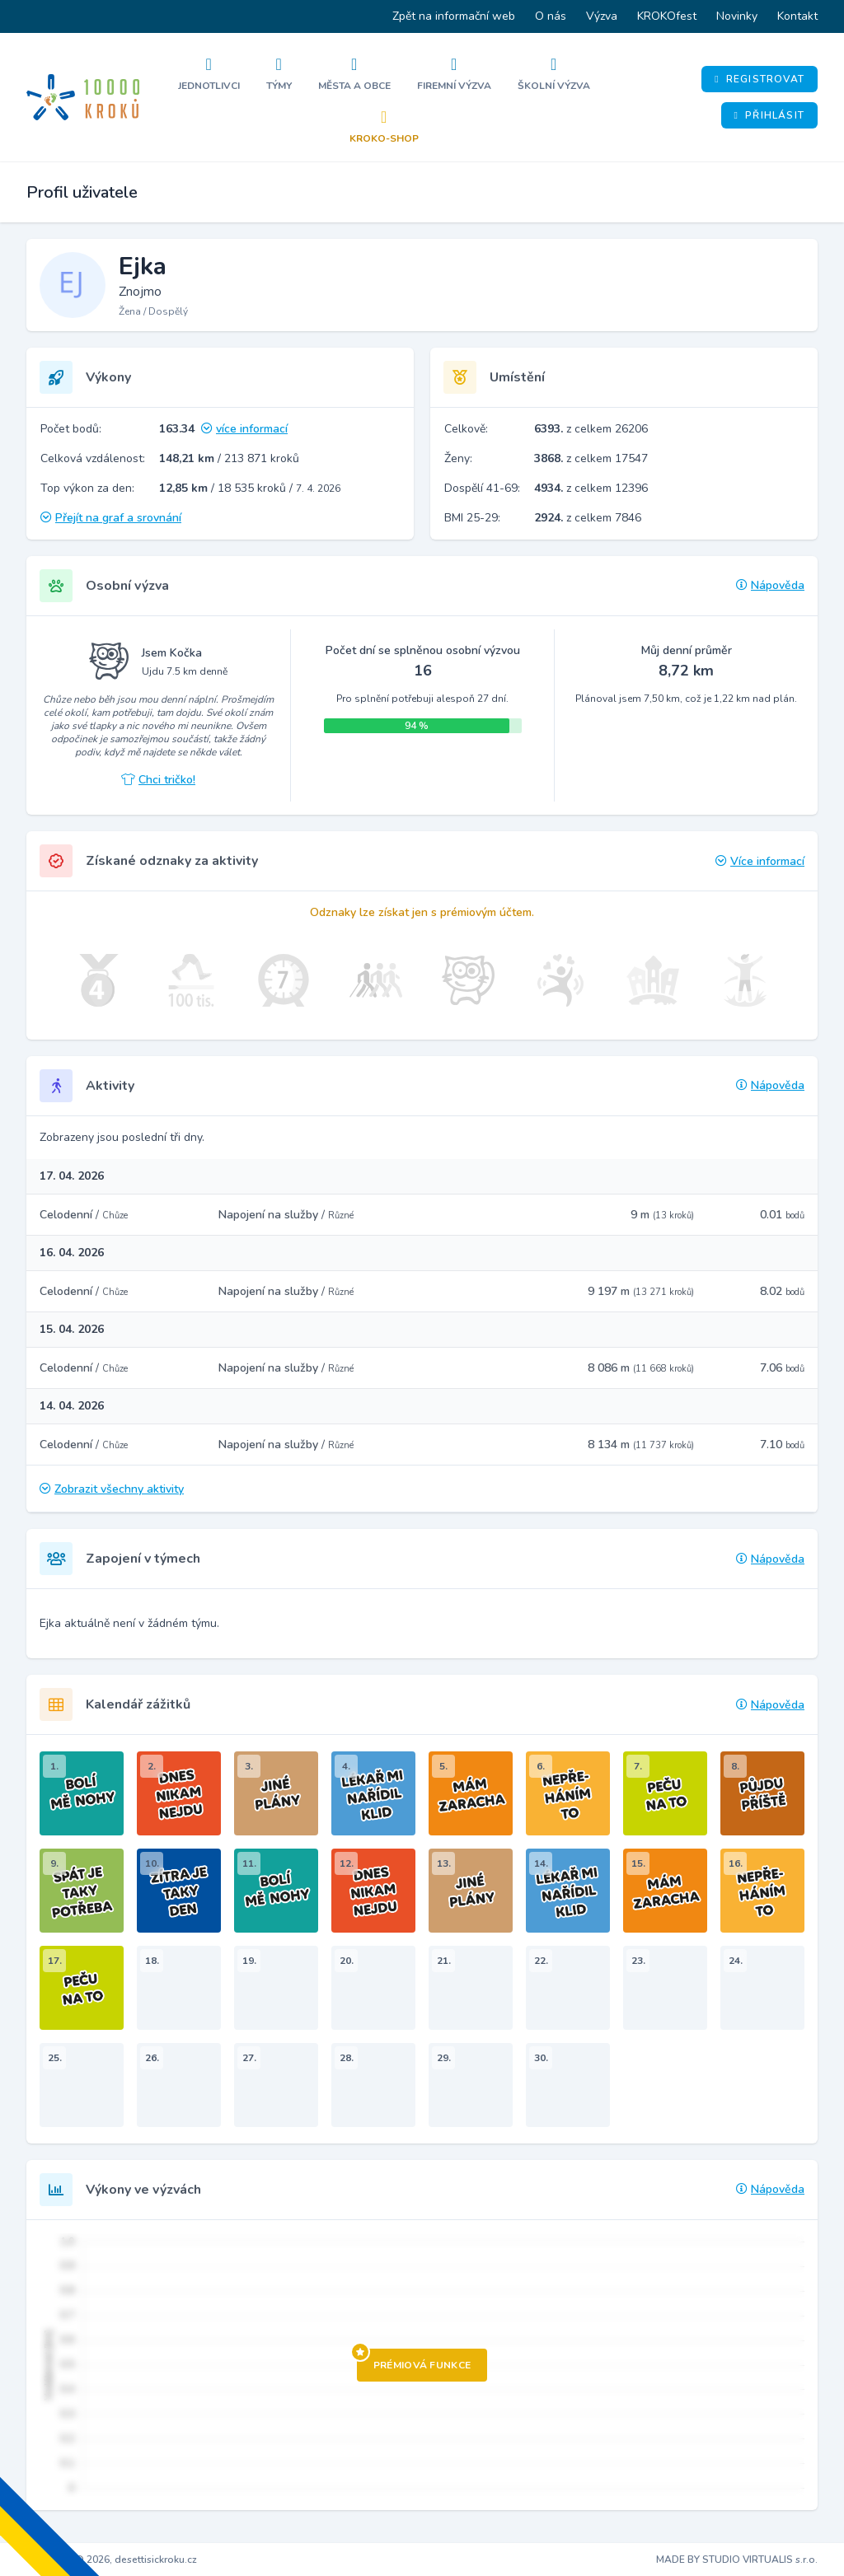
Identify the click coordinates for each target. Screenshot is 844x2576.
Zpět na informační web (453, 16)
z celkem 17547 (591, 458)
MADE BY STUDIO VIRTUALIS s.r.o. (737, 2559)
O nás (550, 16)
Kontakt (797, 16)
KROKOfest (666, 16)
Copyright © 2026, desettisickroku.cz (111, 2559)
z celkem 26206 (591, 429)
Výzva (601, 16)
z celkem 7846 (587, 518)
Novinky (736, 16)
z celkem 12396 (591, 488)
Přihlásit (769, 115)
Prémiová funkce (414, 2360)
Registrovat (759, 79)
